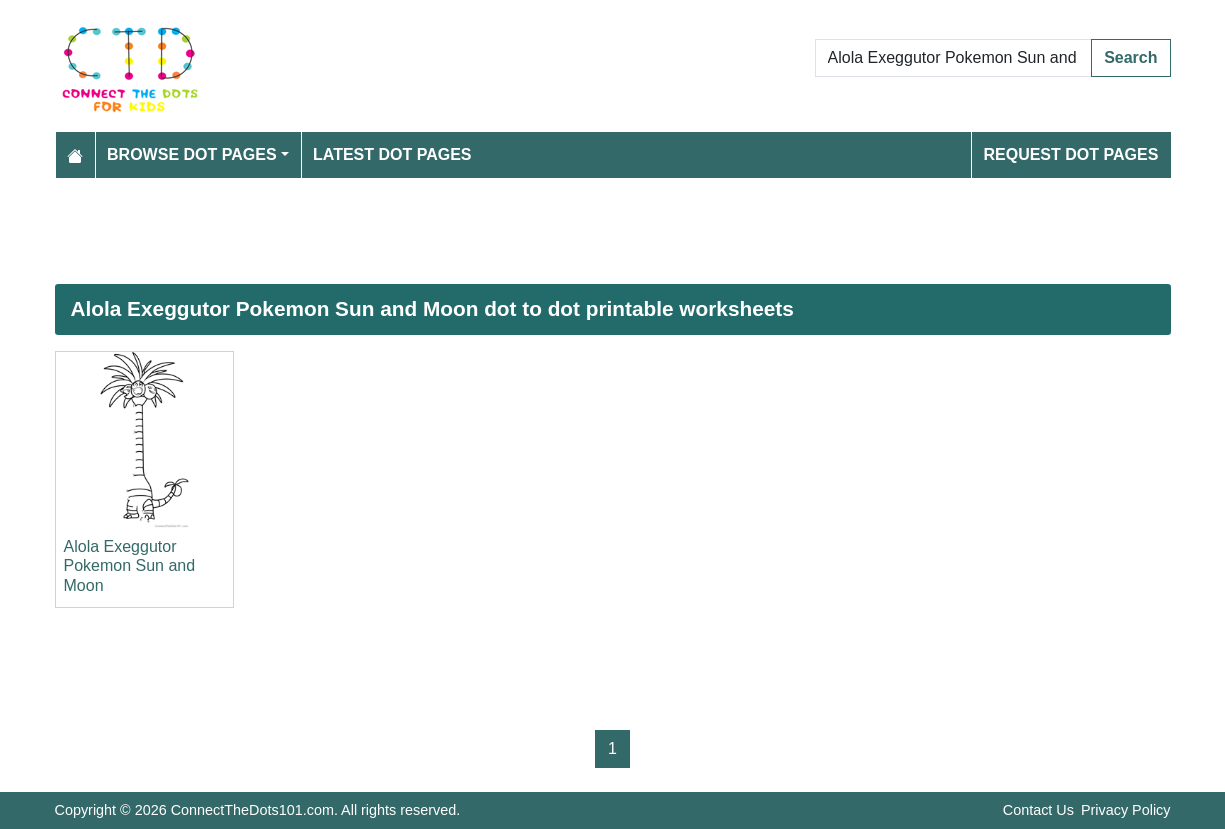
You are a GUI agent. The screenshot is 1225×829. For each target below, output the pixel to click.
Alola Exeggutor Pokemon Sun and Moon (130, 565)
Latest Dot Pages (392, 154)
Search (1130, 57)
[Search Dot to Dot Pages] (954, 58)
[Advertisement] (613, 231)
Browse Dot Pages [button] (192, 154)
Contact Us (1038, 810)
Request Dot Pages (1070, 154)
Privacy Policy (1126, 810)
